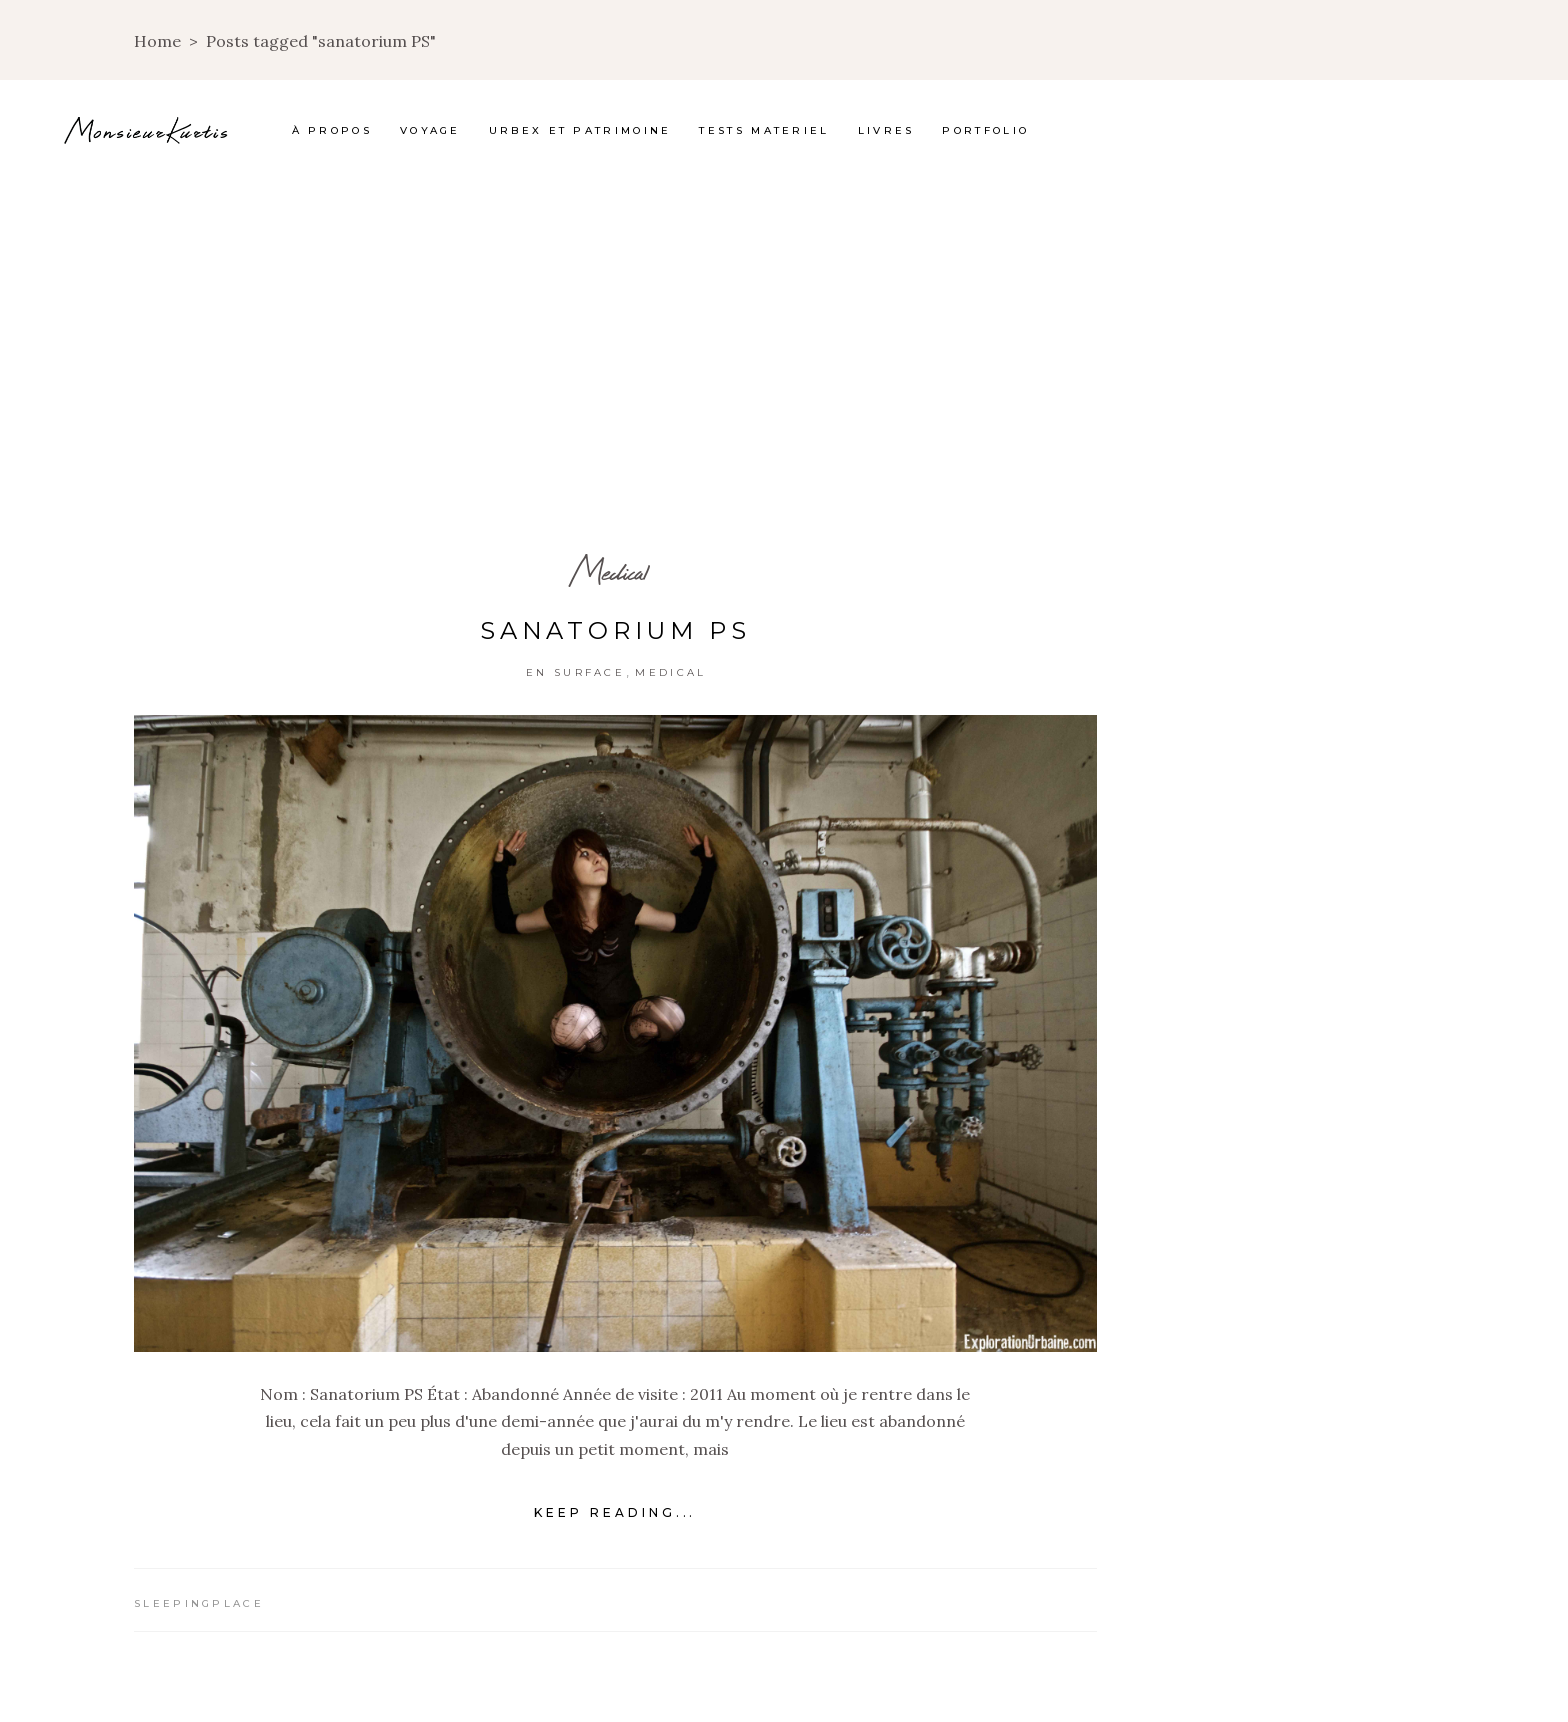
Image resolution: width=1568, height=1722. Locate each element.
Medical (608, 571)
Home (157, 41)
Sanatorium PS (615, 630)
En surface (575, 672)
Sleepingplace (199, 1603)
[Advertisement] (784, 330)
